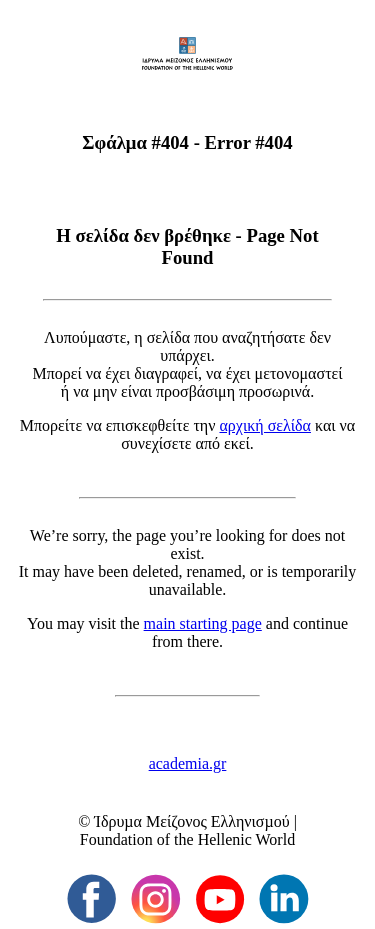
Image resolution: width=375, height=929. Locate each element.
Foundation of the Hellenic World (187, 839)
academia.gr (188, 763)
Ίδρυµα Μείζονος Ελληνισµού (191, 821)
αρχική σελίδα (265, 425)
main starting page (203, 623)
